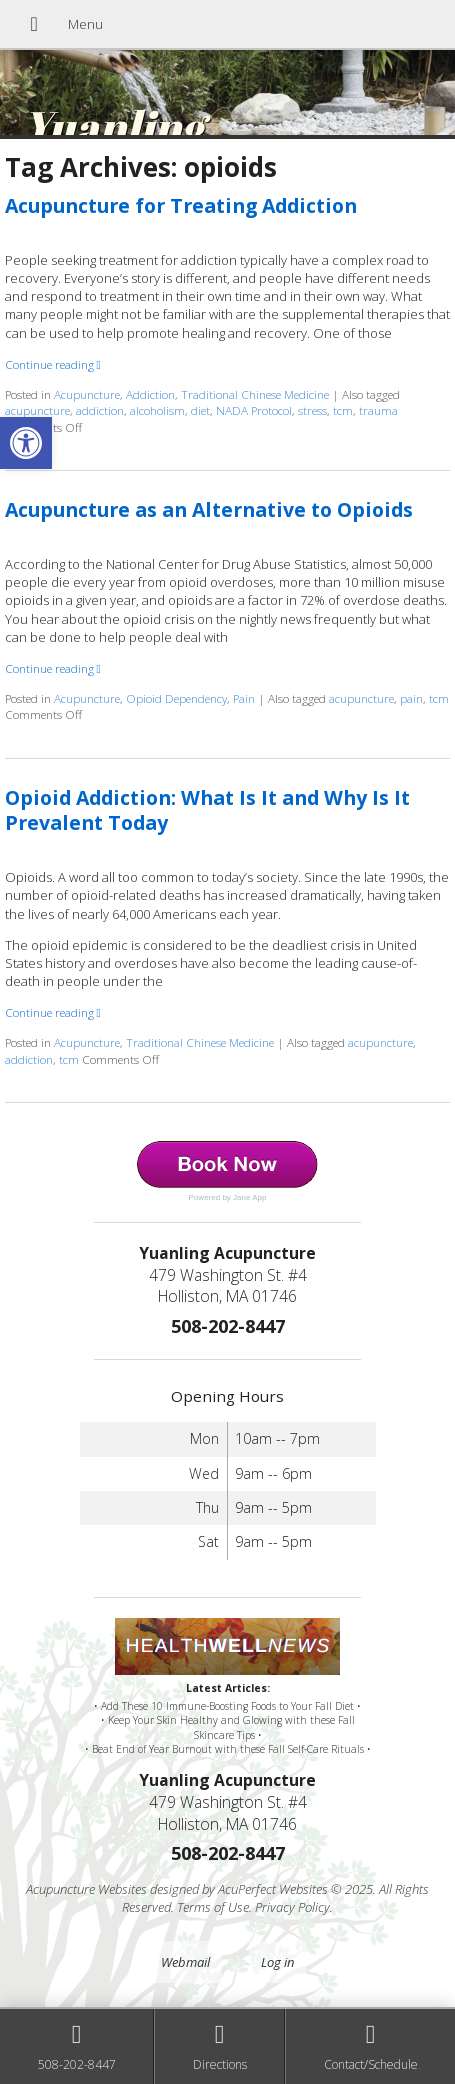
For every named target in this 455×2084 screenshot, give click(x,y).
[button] (26, 443)
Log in (277, 1962)
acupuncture (37, 410)
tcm (343, 410)
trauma (378, 410)
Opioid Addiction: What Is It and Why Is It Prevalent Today (207, 810)
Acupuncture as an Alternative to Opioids (209, 509)
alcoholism (157, 410)
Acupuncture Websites (86, 1889)
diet (200, 410)
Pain (244, 698)
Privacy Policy (292, 1907)
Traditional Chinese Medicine (255, 394)
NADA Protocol (254, 410)
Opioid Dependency (176, 698)
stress (312, 410)
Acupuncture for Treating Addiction (181, 205)
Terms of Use (213, 1907)
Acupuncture (87, 394)
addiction (100, 410)
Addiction (150, 394)
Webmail (185, 1962)
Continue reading (53, 364)
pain (411, 698)
